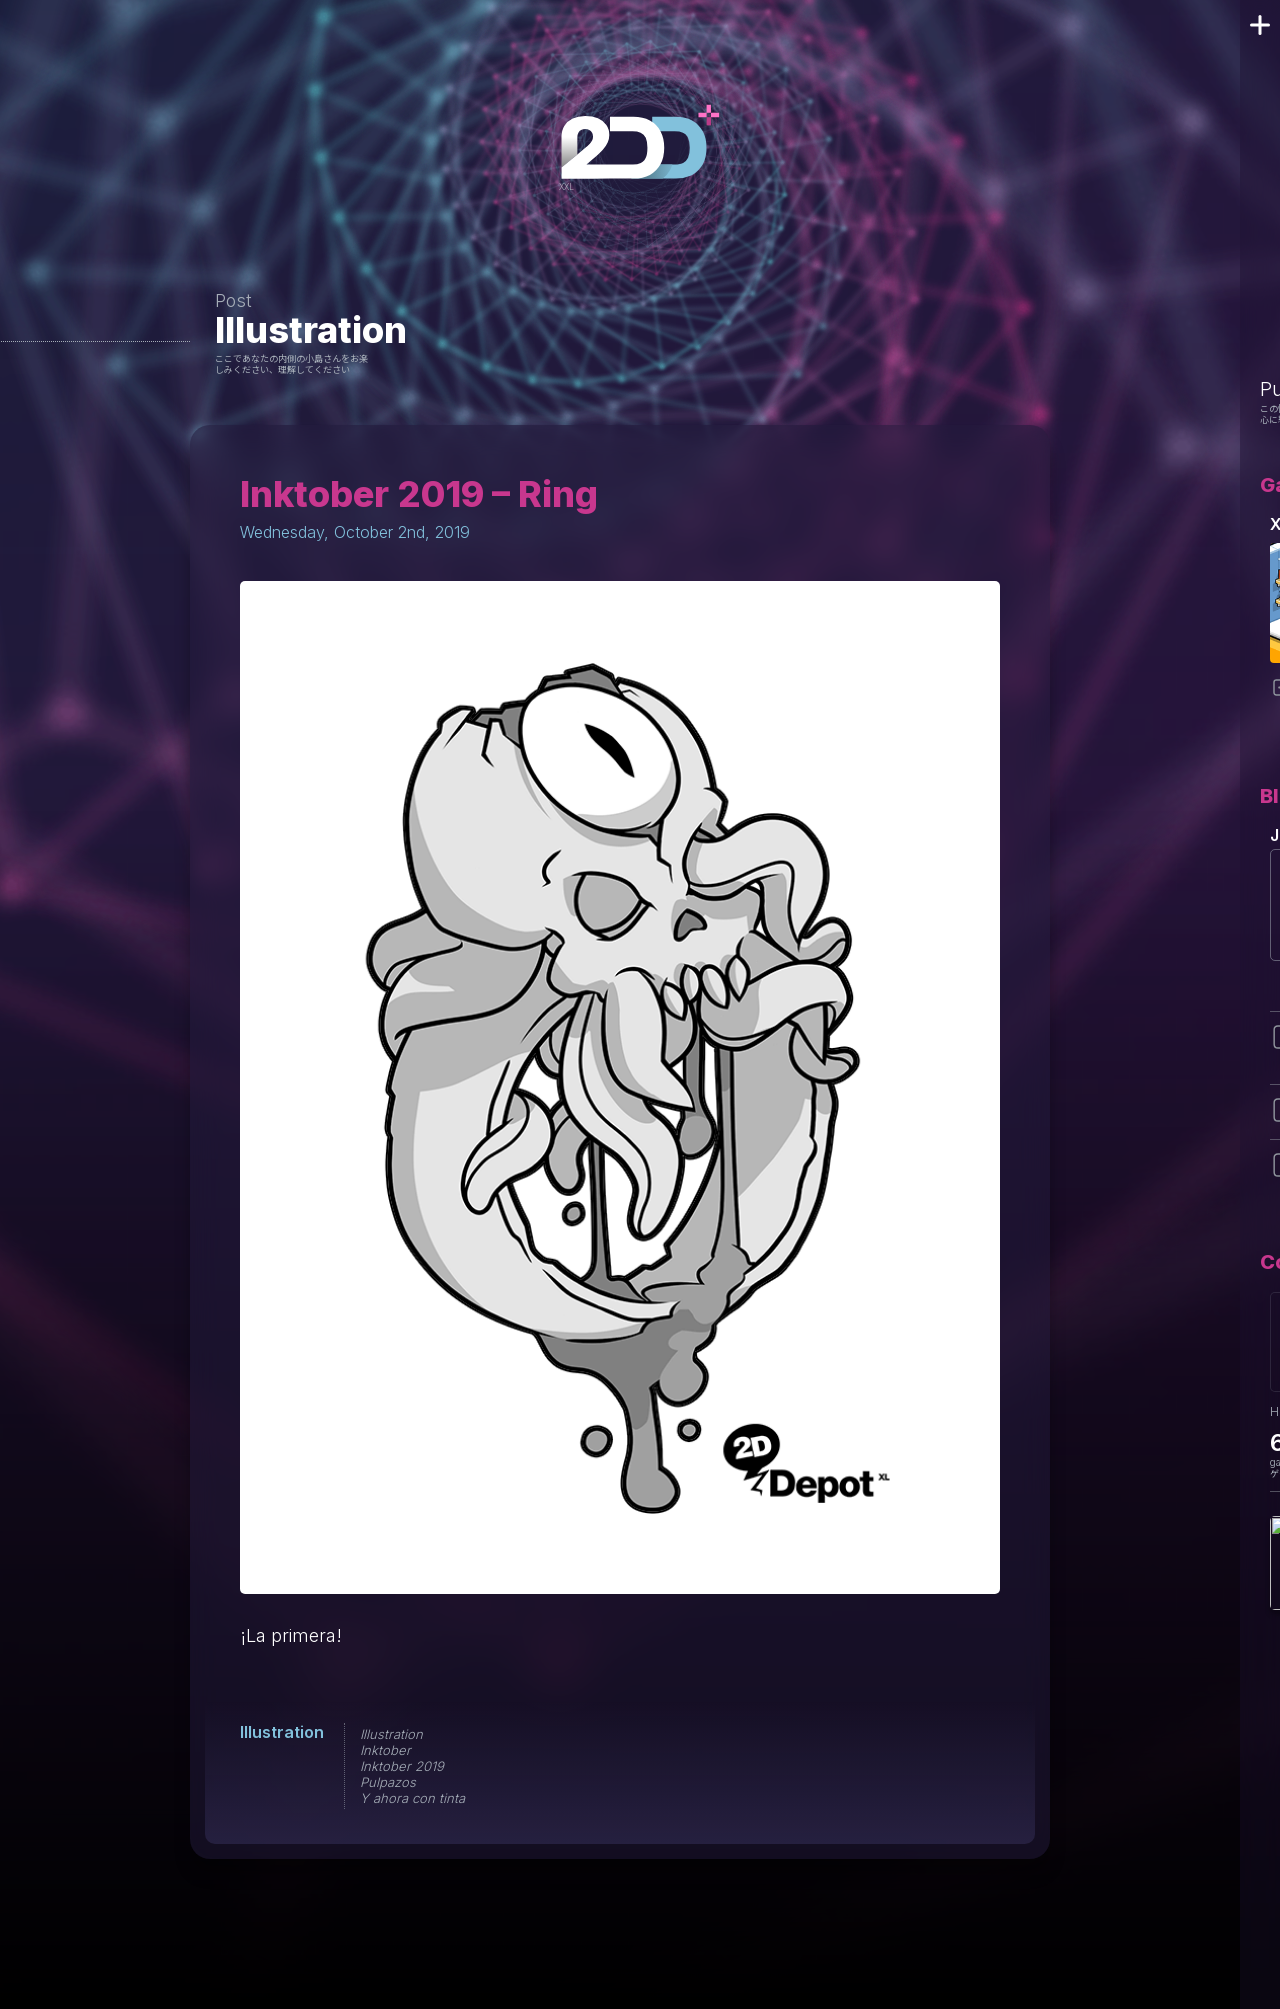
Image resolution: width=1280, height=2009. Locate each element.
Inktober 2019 (402, 1766)
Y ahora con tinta (412, 1798)
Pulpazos (388, 1782)
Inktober (385, 1750)
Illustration (311, 330)
